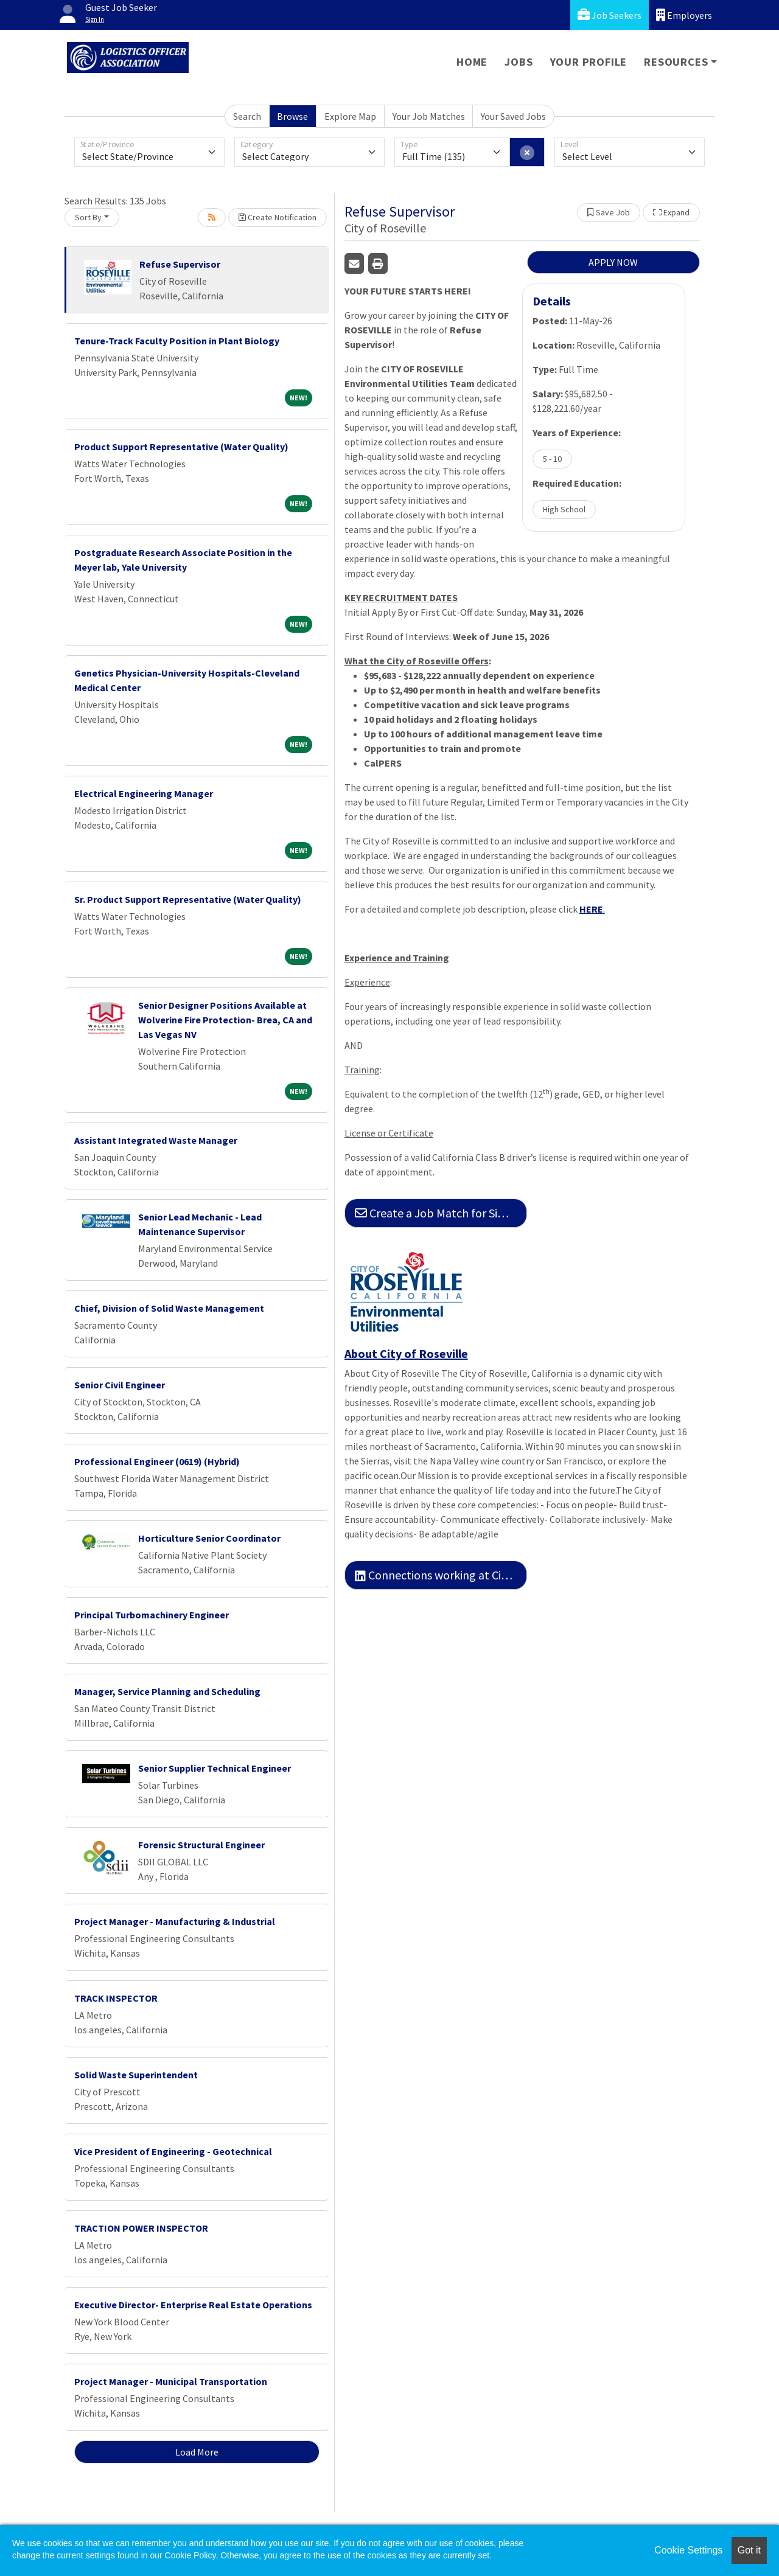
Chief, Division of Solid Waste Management (169, 1308)
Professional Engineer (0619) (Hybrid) (157, 1461)
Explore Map (350, 116)
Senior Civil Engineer (119, 1385)
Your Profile (588, 62)
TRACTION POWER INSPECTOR (141, 2228)
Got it (749, 2550)
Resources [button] (676, 62)
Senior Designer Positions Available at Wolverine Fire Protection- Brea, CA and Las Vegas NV (225, 1019)
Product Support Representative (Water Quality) (181, 446)
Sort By (88, 217)
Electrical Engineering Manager (143, 793)
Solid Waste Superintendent (136, 2075)
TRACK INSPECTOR (116, 1998)
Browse (292, 116)
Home (471, 62)
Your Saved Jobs (513, 116)
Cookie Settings (688, 2550)
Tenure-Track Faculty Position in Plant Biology (176, 341)
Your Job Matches (429, 116)
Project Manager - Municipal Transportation (170, 2381)
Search (247, 116)
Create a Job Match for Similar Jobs (441, 1212)
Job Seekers (609, 15)
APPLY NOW (613, 262)
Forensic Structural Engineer (201, 1845)
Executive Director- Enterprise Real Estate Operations (193, 2305)
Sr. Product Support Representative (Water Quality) (187, 899)
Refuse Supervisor (179, 264)
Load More (196, 2452)
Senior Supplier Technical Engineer (214, 1768)
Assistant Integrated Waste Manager (155, 1140)
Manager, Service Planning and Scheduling (167, 1691)
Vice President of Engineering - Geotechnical (173, 2151)
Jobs (519, 62)
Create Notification (277, 217)
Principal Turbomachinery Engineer (151, 1615)
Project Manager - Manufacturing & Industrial (174, 1921)
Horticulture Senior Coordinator (209, 1538)
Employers (684, 15)
